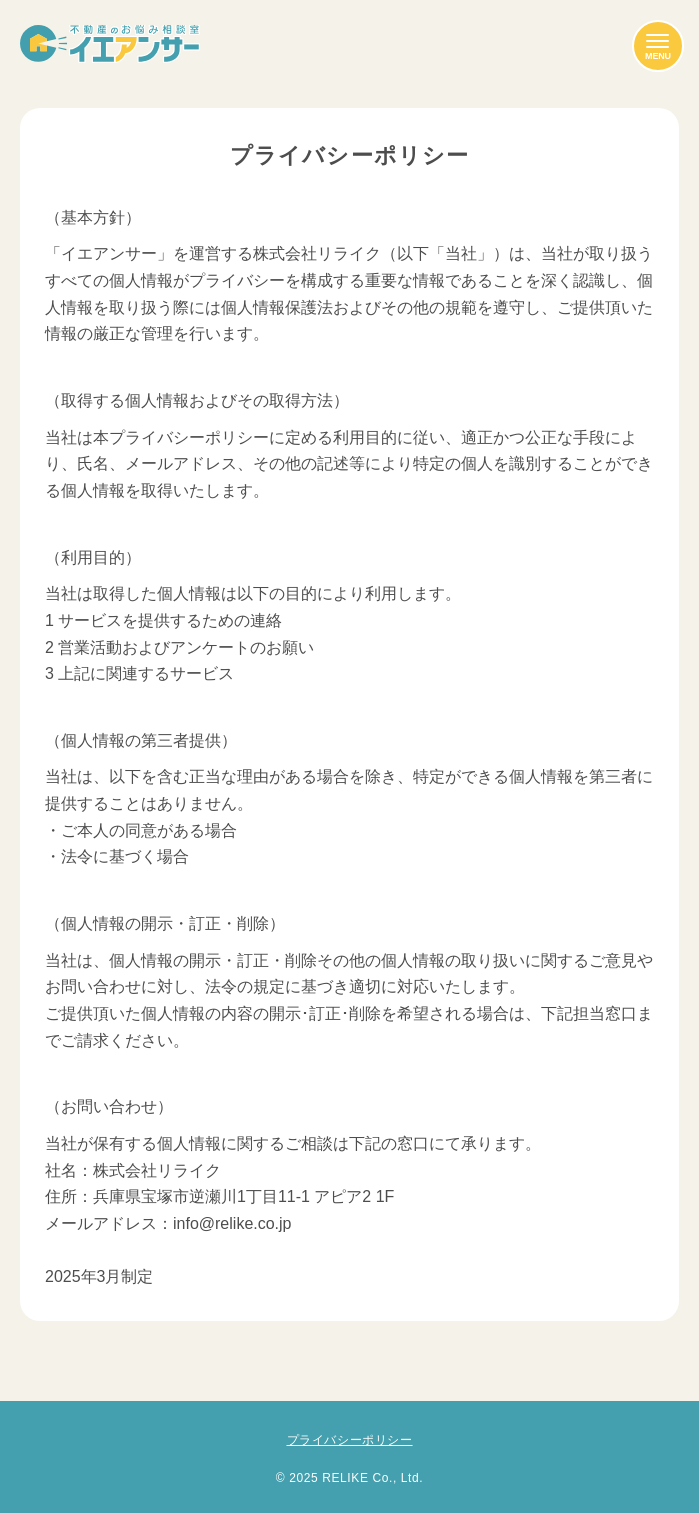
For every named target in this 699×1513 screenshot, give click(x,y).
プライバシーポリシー (350, 1440)
